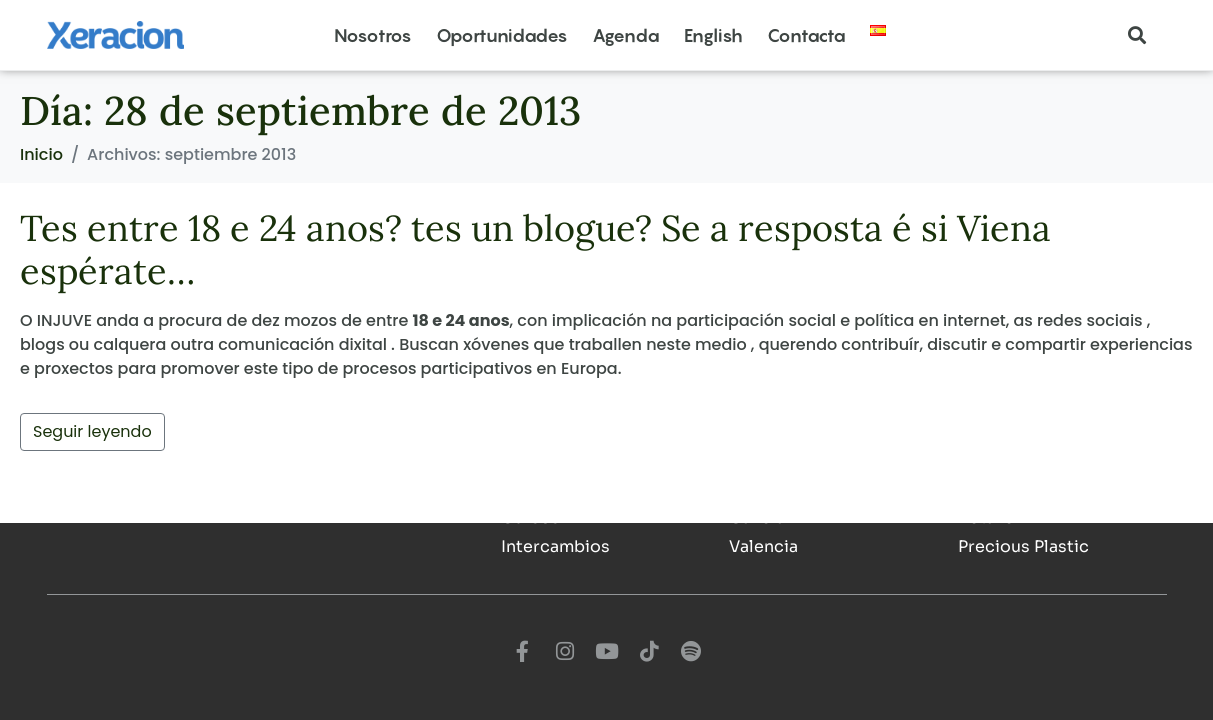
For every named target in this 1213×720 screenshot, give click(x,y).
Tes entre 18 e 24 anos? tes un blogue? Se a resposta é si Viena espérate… (535, 249)
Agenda (626, 35)
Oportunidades (502, 35)
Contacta (806, 35)
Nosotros (373, 35)
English (713, 35)
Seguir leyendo (92, 431)
